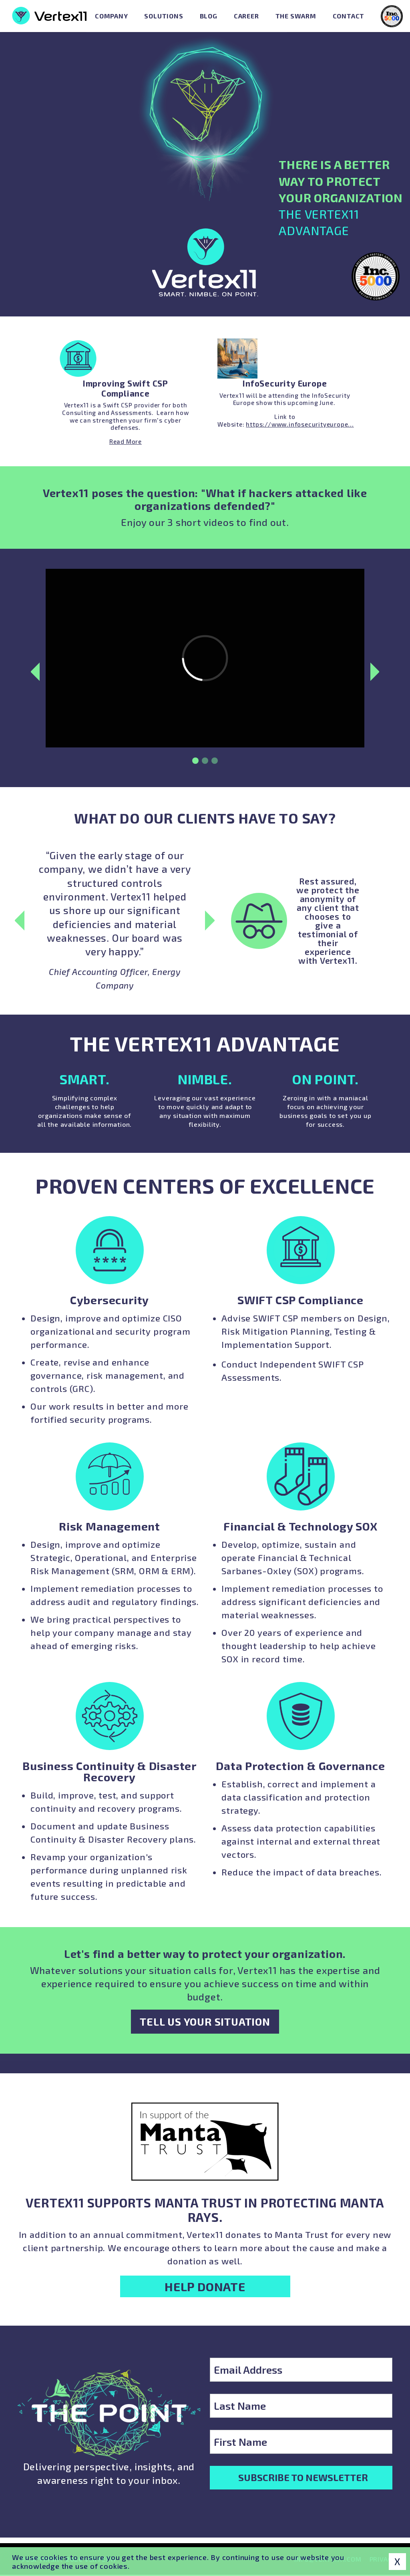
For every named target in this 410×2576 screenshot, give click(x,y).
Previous (30, 695)
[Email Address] (301, 2370)
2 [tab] (205, 784)
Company (111, 16)
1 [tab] (195, 784)
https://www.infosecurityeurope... (300, 424)
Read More (125, 441)
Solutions (163, 16)
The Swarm (295, 16)
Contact (349, 16)
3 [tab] (214, 784)
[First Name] (301, 2442)
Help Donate (205, 2286)
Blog (208, 16)
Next (380, 695)
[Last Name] (301, 2406)
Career (246, 16)
